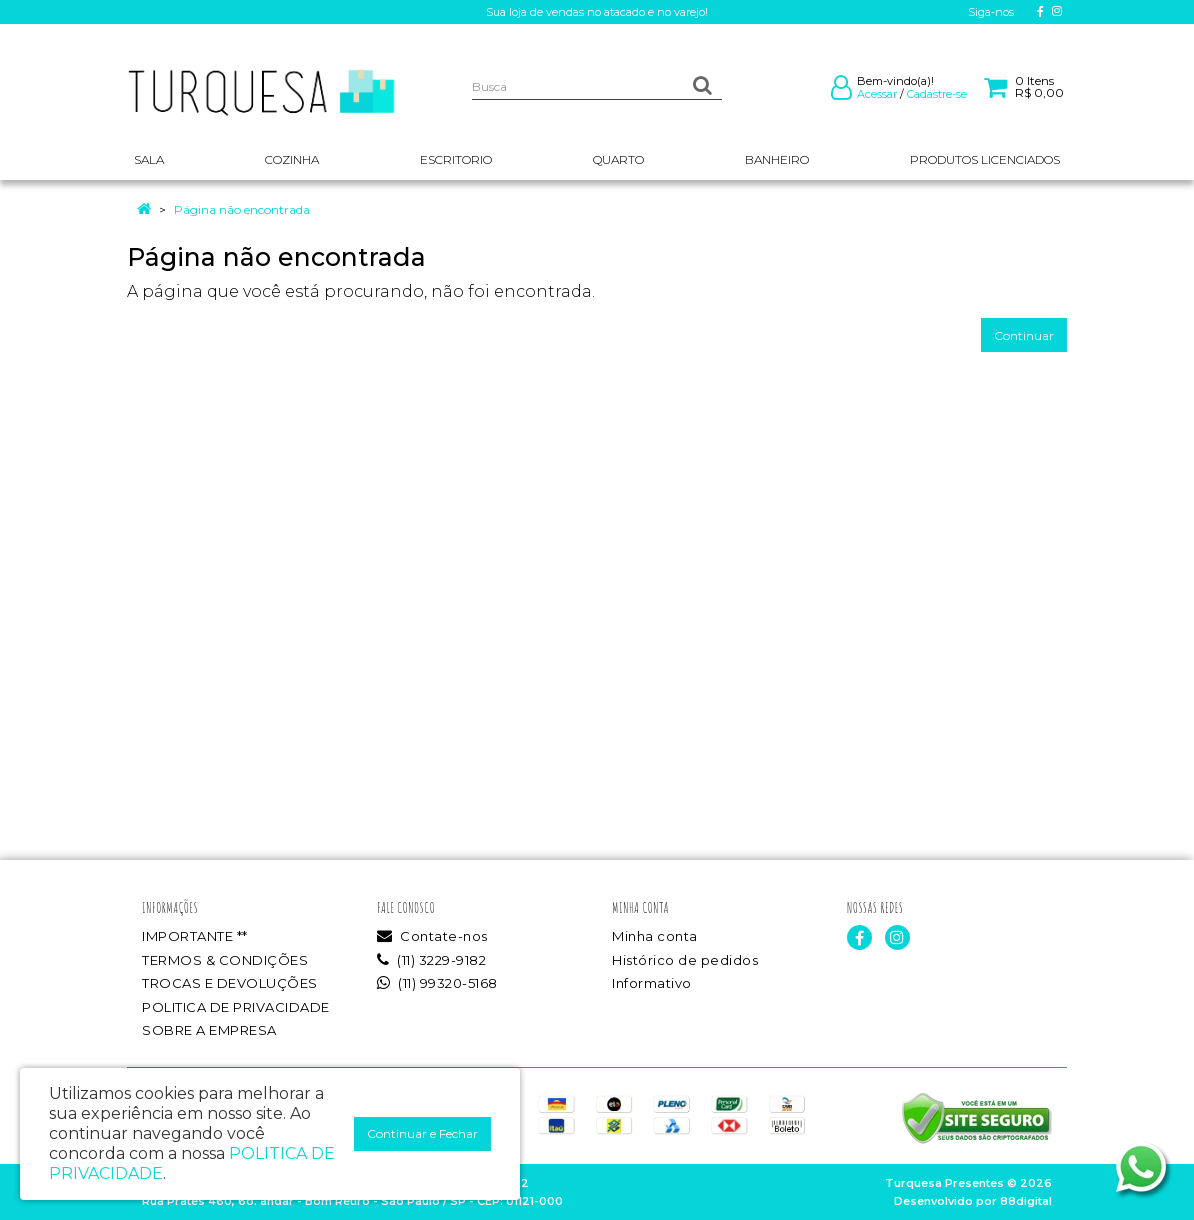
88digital (1026, 1201)
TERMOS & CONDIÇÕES (225, 960)
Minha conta (655, 936)
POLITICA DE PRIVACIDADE (236, 1007)
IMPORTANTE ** (195, 936)
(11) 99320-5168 (437, 983)
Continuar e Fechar (422, 1133)
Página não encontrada (242, 209)
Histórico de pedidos (685, 960)
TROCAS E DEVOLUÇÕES (230, 983)
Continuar (1024, 335)
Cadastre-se (937, 94)
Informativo (652, 983)
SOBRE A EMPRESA (209, 1030)
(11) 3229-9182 (431, 960)
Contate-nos (432, 936)
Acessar (877, 94)
